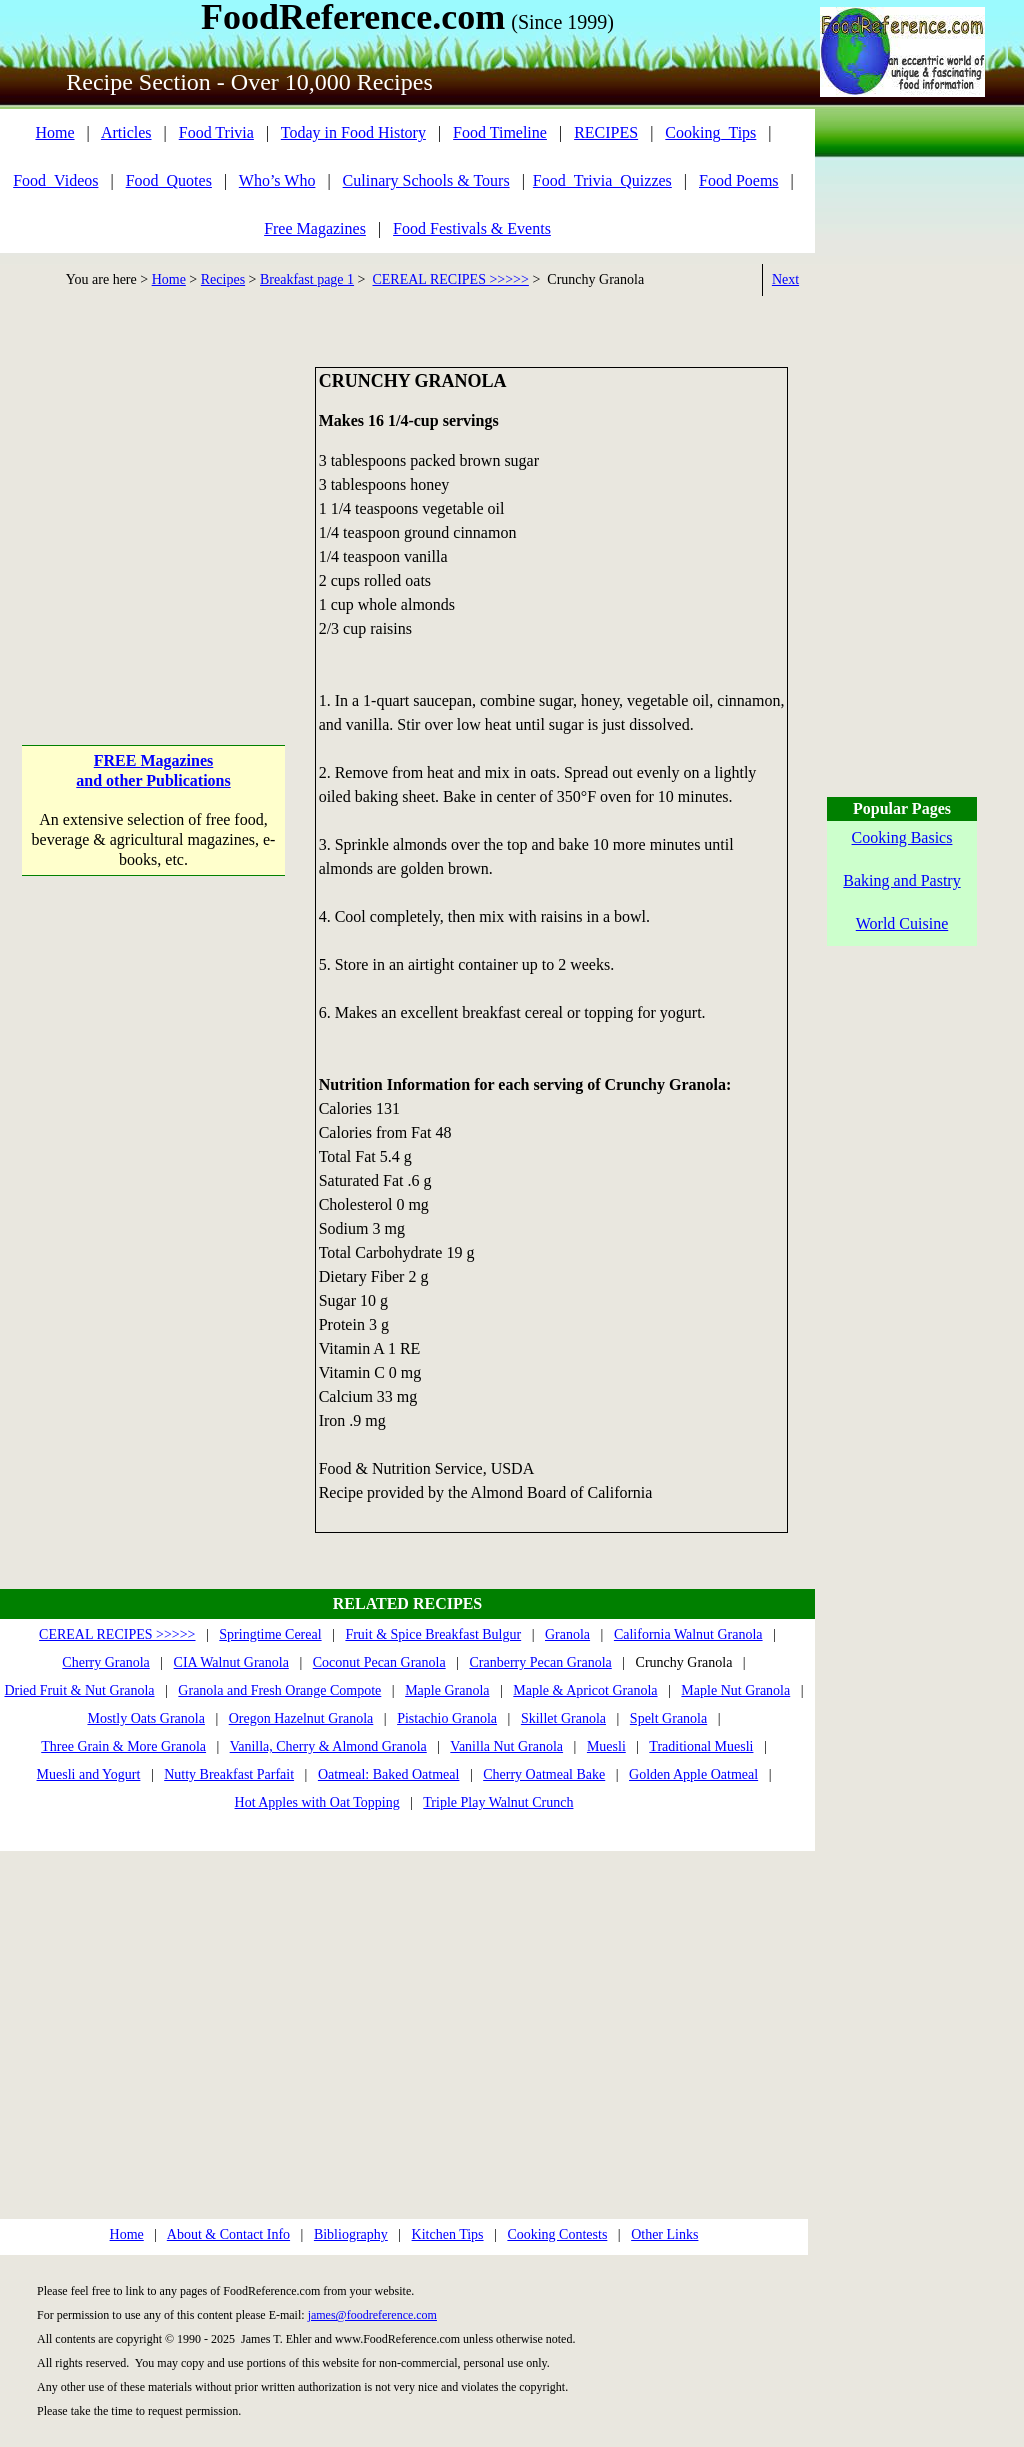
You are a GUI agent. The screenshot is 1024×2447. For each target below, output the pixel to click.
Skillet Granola (563, 1718)
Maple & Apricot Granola (585, 1690)
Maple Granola (447, 1690)
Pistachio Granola (447, 1718)
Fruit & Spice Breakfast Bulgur (433, 1634)
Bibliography (351, 2234)
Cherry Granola (105, 1662)
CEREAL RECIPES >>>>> (450, 279)
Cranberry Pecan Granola (540, 1662)
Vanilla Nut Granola (506, 1746)
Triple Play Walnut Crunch (498, 1802)
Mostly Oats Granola (145, 1718)
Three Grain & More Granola (123, 1746)
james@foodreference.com (372, 2315)
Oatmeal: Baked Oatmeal (389, 1774)
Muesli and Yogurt (89, 1774)
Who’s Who (277, 180)
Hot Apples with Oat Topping (317, 1802)
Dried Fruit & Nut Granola (79, 1690)
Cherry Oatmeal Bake (544, 1774)
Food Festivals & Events (472, 228)
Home (54, 132)
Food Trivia (216, 132)
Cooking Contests (557, 2234)
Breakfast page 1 (307, 279)
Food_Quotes (169, 180)
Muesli (606, 1746)
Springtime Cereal (270, 1634)
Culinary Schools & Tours (426, 180)
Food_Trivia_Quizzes (602, 180)
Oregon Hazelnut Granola (301, 1718)
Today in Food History (353, 132)
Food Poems (739, 180)
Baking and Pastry (901, 880)
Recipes (223, 279)
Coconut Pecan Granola (379, 1662)
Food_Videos (55, 180)
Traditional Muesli (701, 1746)
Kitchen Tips (448, 2234)
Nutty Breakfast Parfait (229, 1774)
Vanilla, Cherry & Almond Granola (328, 1746)
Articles (126, 132)
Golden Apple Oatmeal (693, 1774)
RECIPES (606, 132)
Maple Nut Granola (735, 1690)
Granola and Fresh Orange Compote (279, 1690)
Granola (567, 1634)
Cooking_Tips (710, 132)
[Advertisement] (153, 492)
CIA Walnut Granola (231, 1662)
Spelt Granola (668, 1718)
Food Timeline (500, 132)
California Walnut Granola (688, 1634)
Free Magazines (315, 228)
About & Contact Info (228, 2234)
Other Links (664, 2234)
